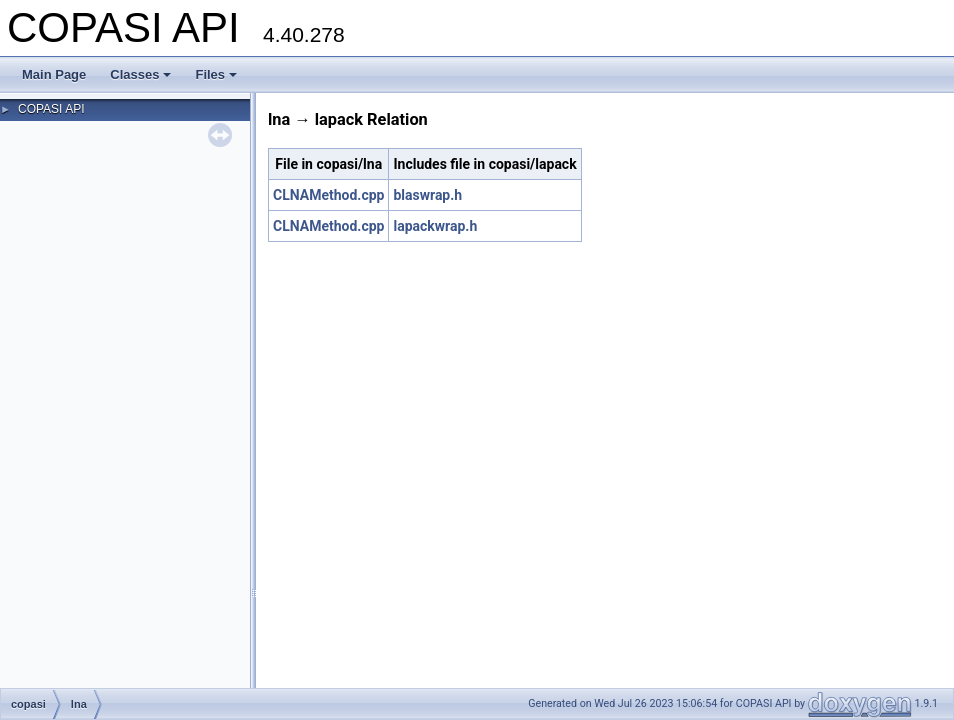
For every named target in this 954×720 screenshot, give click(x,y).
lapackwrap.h (435, 226)
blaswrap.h (427, 195)
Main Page (54, 74)
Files (216, 74)
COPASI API (51, 109)
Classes (140, 74)
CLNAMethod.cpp (328, 195)
